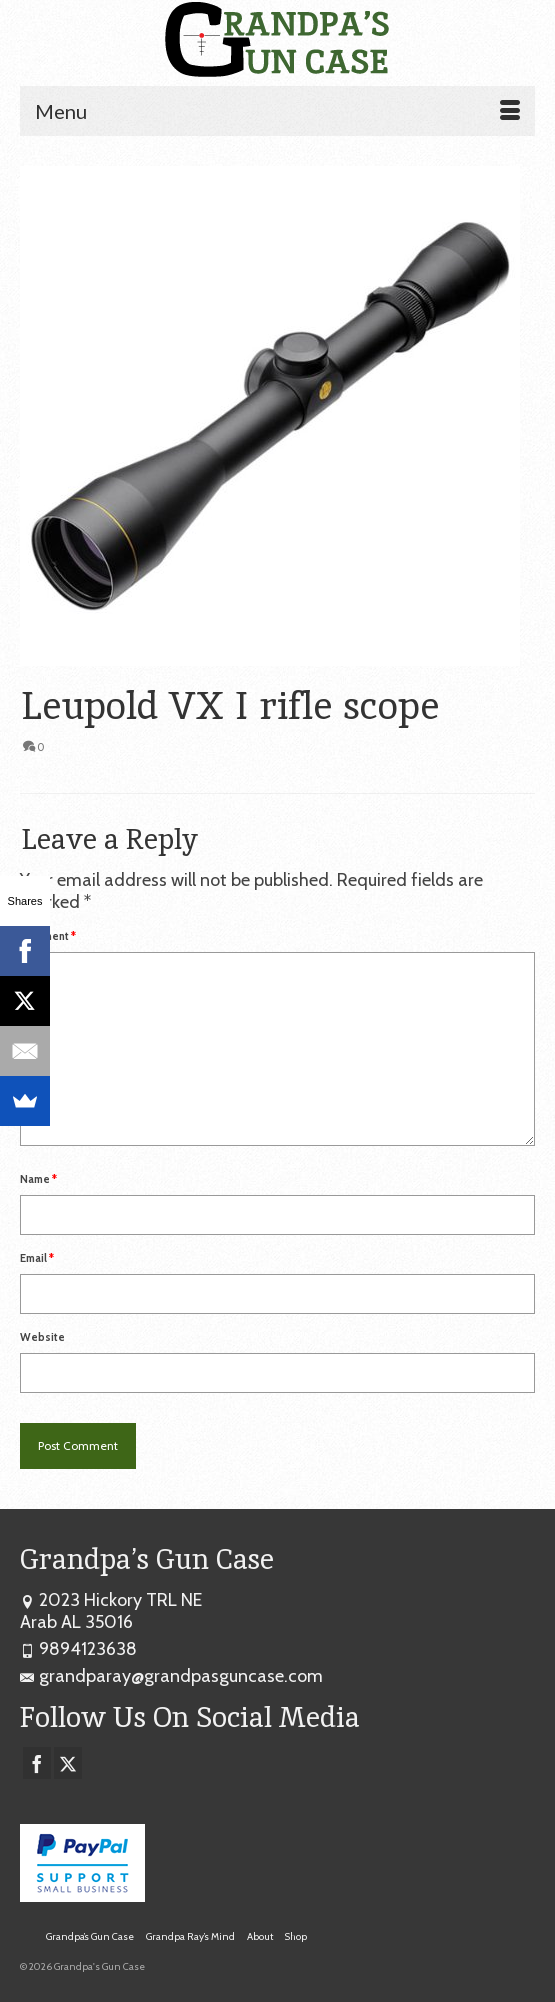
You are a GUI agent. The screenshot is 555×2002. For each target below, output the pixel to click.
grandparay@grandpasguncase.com (171, 1676)
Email (37, 1258)
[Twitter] (68, 1763)
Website (42, 1337)
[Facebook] (37, 1763)
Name (38, 1179)
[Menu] (277, 111)
